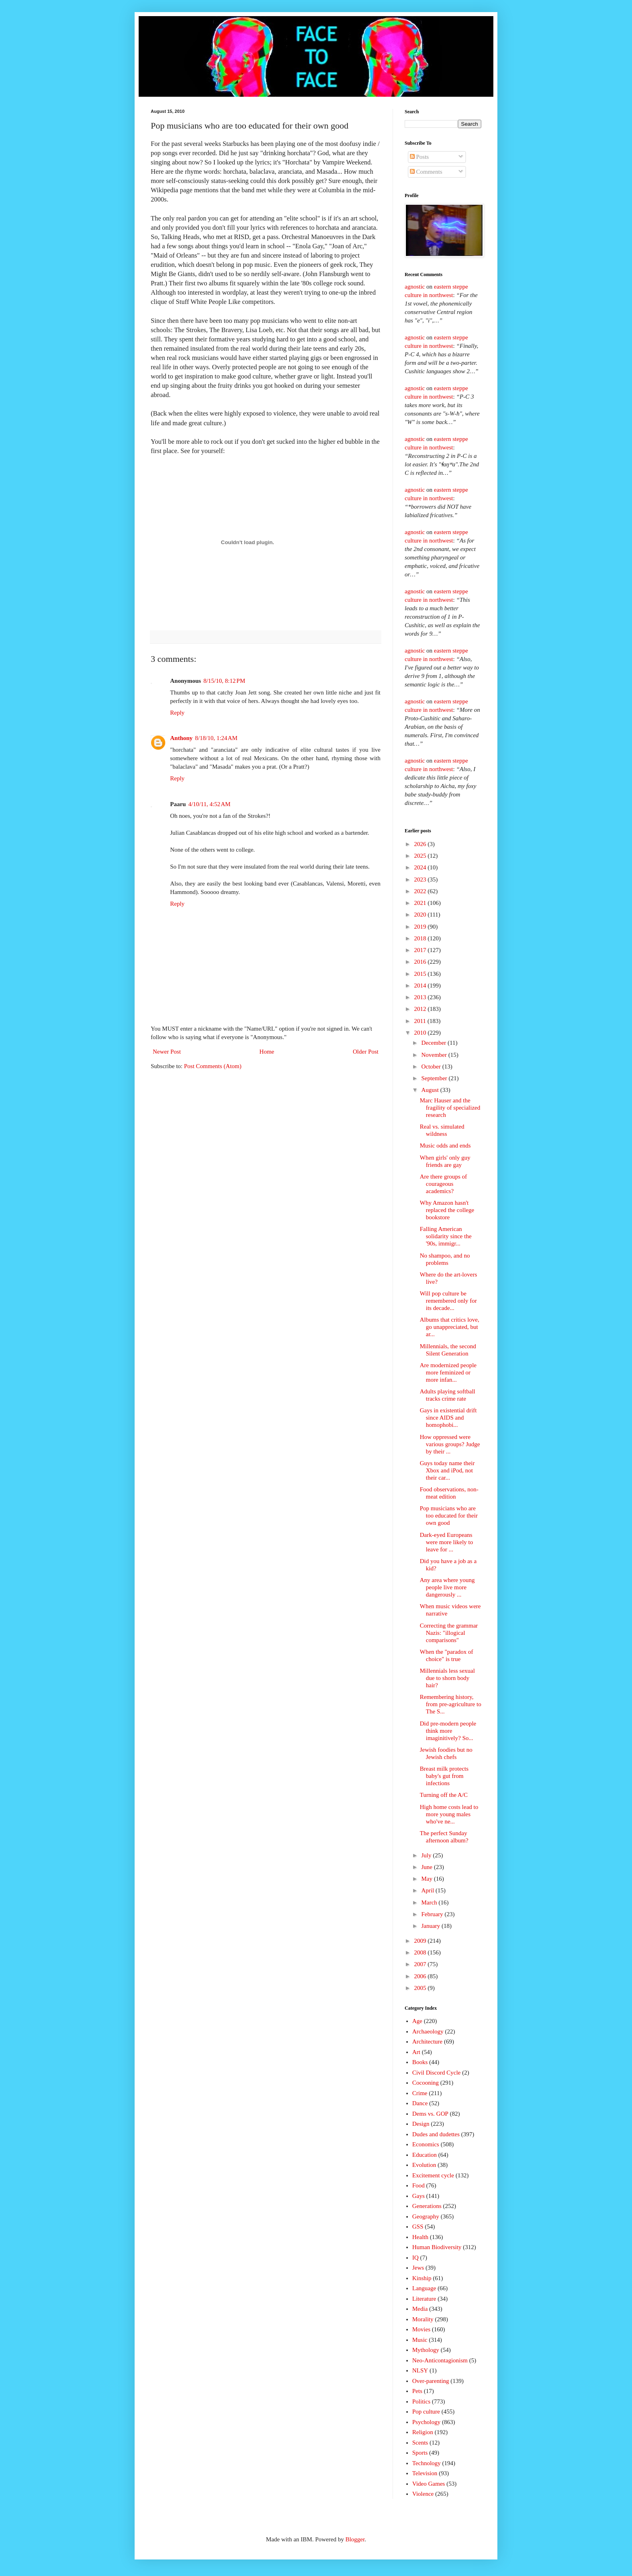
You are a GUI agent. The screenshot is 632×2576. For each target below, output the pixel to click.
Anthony (181, 738)
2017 (421, 950)
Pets (417, 2391)
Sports (420, 2452)
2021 (421, 903)
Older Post (365, 1051)
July (427, 1855)
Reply (177, 712)
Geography (425, 2216)
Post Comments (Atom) (213, 1066)
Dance (420, 2103)
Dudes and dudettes (435, 2134)
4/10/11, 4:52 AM (209, 804)
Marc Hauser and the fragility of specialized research (450, 1107)
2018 (421, 938)
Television (424, 2473)
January (431, 1926)
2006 (421, 1976)
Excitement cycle (433, 2175)
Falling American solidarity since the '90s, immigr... (446, 1236)
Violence (423, 2494)
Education (424, 2155)
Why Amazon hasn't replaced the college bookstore (447, 1210)
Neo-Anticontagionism (440, 2360)
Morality (423, 2319)
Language (424, 2288)
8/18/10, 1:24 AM (216, 738)
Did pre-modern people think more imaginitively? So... (448, 1730)
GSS (418, 2226)
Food (418, 2185)
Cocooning (425, 2082)
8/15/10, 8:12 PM (224, 681)
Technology (426, 2463)
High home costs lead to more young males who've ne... (449, 1814)
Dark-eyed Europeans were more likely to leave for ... (446, 1542)
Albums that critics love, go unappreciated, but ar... (449, 1326)
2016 (421, 961)
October (431, 1066)
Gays (418, 2196)
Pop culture (426, 2411)
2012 (421, 1009)
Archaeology (427, 2031)
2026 (421, 844)
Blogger (355, 2539)
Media (420, 2309)
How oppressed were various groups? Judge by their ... (450, 1444)
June (427, 1867)
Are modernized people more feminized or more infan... (448, 1372)
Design (421, 2124)
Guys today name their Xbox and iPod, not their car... (447, 1470)
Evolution (424, 2165)
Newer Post (167, 1051)
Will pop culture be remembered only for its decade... (448, 1300)
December (434, 1043)
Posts (419, 157)
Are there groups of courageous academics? (443, 1183)
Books (420, 2062)
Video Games (428, 2483)
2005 (421, 1988)
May (427, 1878)
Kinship (422, 2278)
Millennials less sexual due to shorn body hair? (447, 1677)
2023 (421, 879)
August (430, 1090)
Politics (421, 2401)
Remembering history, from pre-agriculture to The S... (450, 1704)
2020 (421, 914)
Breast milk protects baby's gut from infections (444, 1775)
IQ (415, 2257)
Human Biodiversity (437, 2247)
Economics (425, 2144)
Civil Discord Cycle (436, 2072)
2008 (421, 1952)
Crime (420, 2093)
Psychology (426, 2422)
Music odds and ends (445, 1145)
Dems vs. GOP (430, 2113)
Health (420, 2237)
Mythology (425, 2350)
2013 (421, 997)
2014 (421, 985)
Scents (420, 2442)
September (435, 1078)
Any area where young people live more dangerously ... (447, 1587)
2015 (421, 974)
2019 (421, 926)
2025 (421, 855)
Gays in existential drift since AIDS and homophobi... (448, 1417)
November (434, 1055)
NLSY (420, 2370)
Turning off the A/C (444, 1795)
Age (417, 2021)
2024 (421, 867)
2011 (420, 1021)
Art (416, 2052)
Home (267, 1051)
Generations (426, 2206)
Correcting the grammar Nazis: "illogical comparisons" (449, 1632)
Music (420, 2340)
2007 (421, 1964)
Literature (424, 2298)
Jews (418, 2267)
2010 (421, 1032)
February (433, 1914)
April (428, 1890)
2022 (421, 891)
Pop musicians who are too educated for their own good (449, 1515)
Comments (426, 171)
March (430, 1902)
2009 (421, 1941)
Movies (421, 2329)
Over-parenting (430, 2381)
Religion (422, 2432)
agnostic (415, 286)
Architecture (427, 2041)
